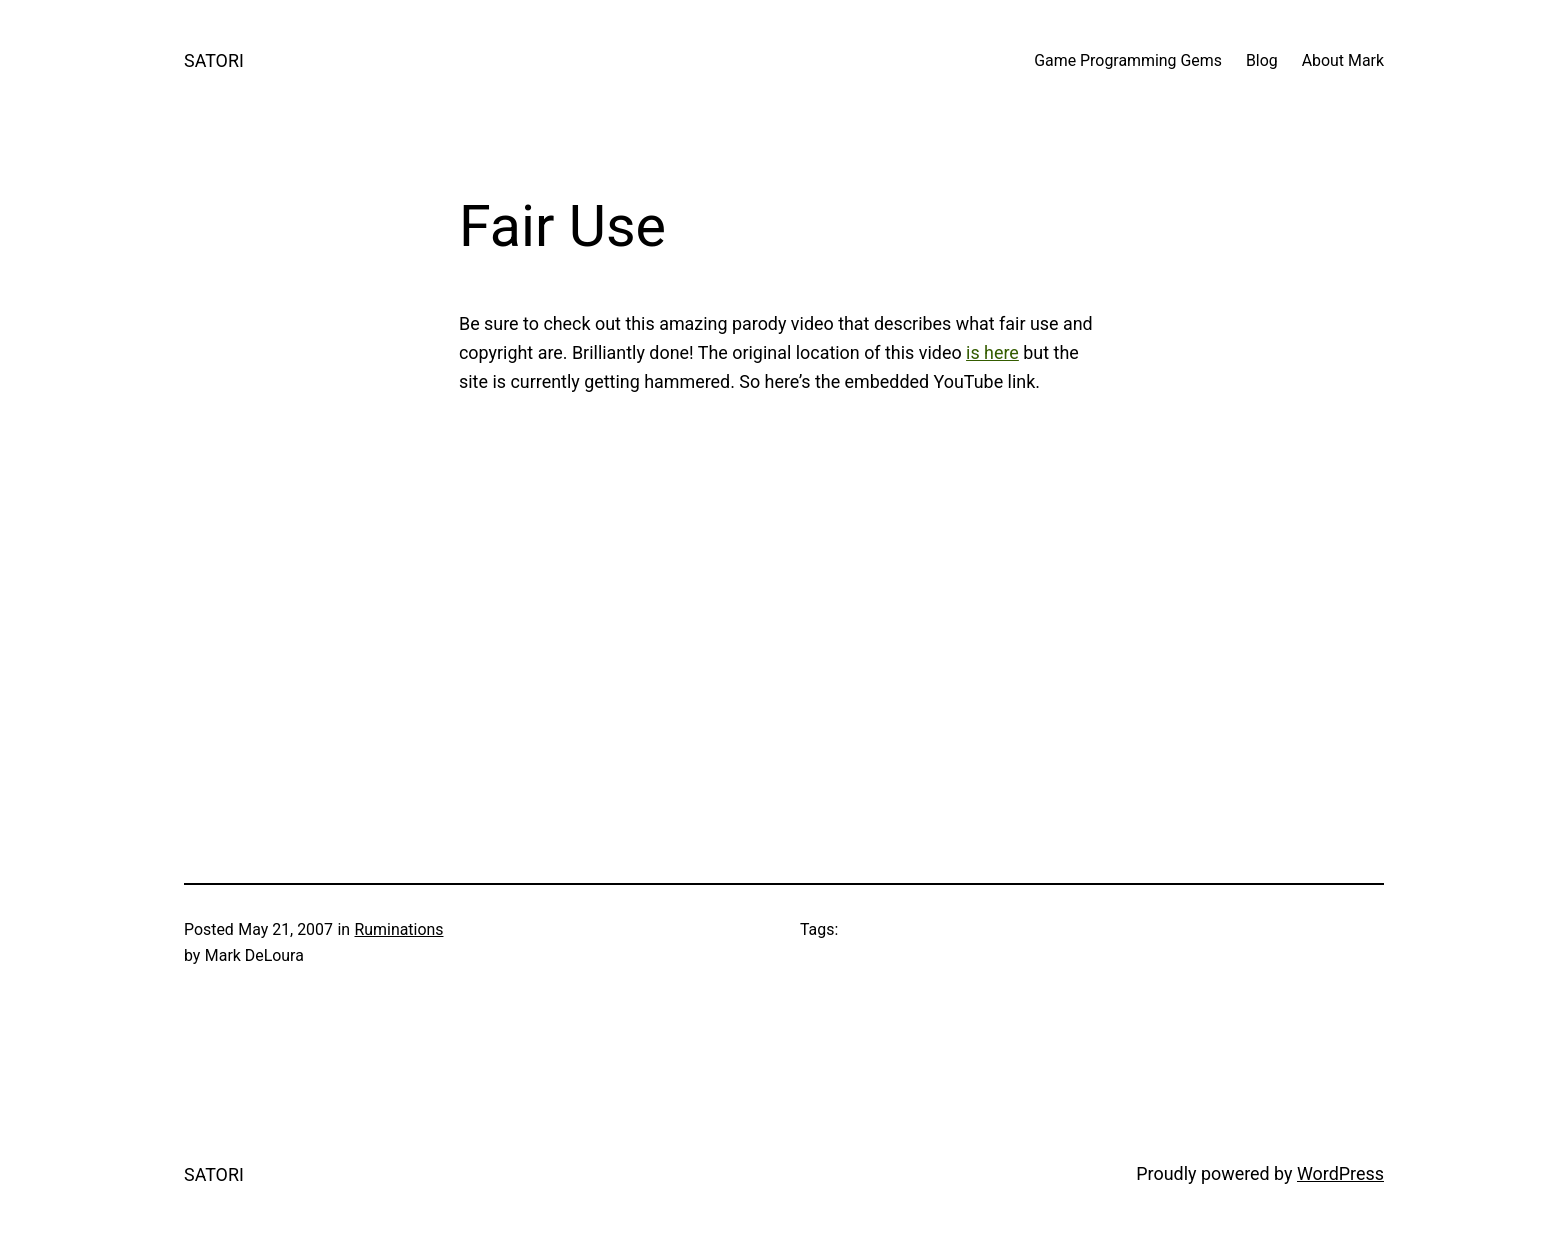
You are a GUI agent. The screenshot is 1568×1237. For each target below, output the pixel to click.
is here (992, 352)
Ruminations (399, 929)
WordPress (1340, 1173)
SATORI (214, 60)
